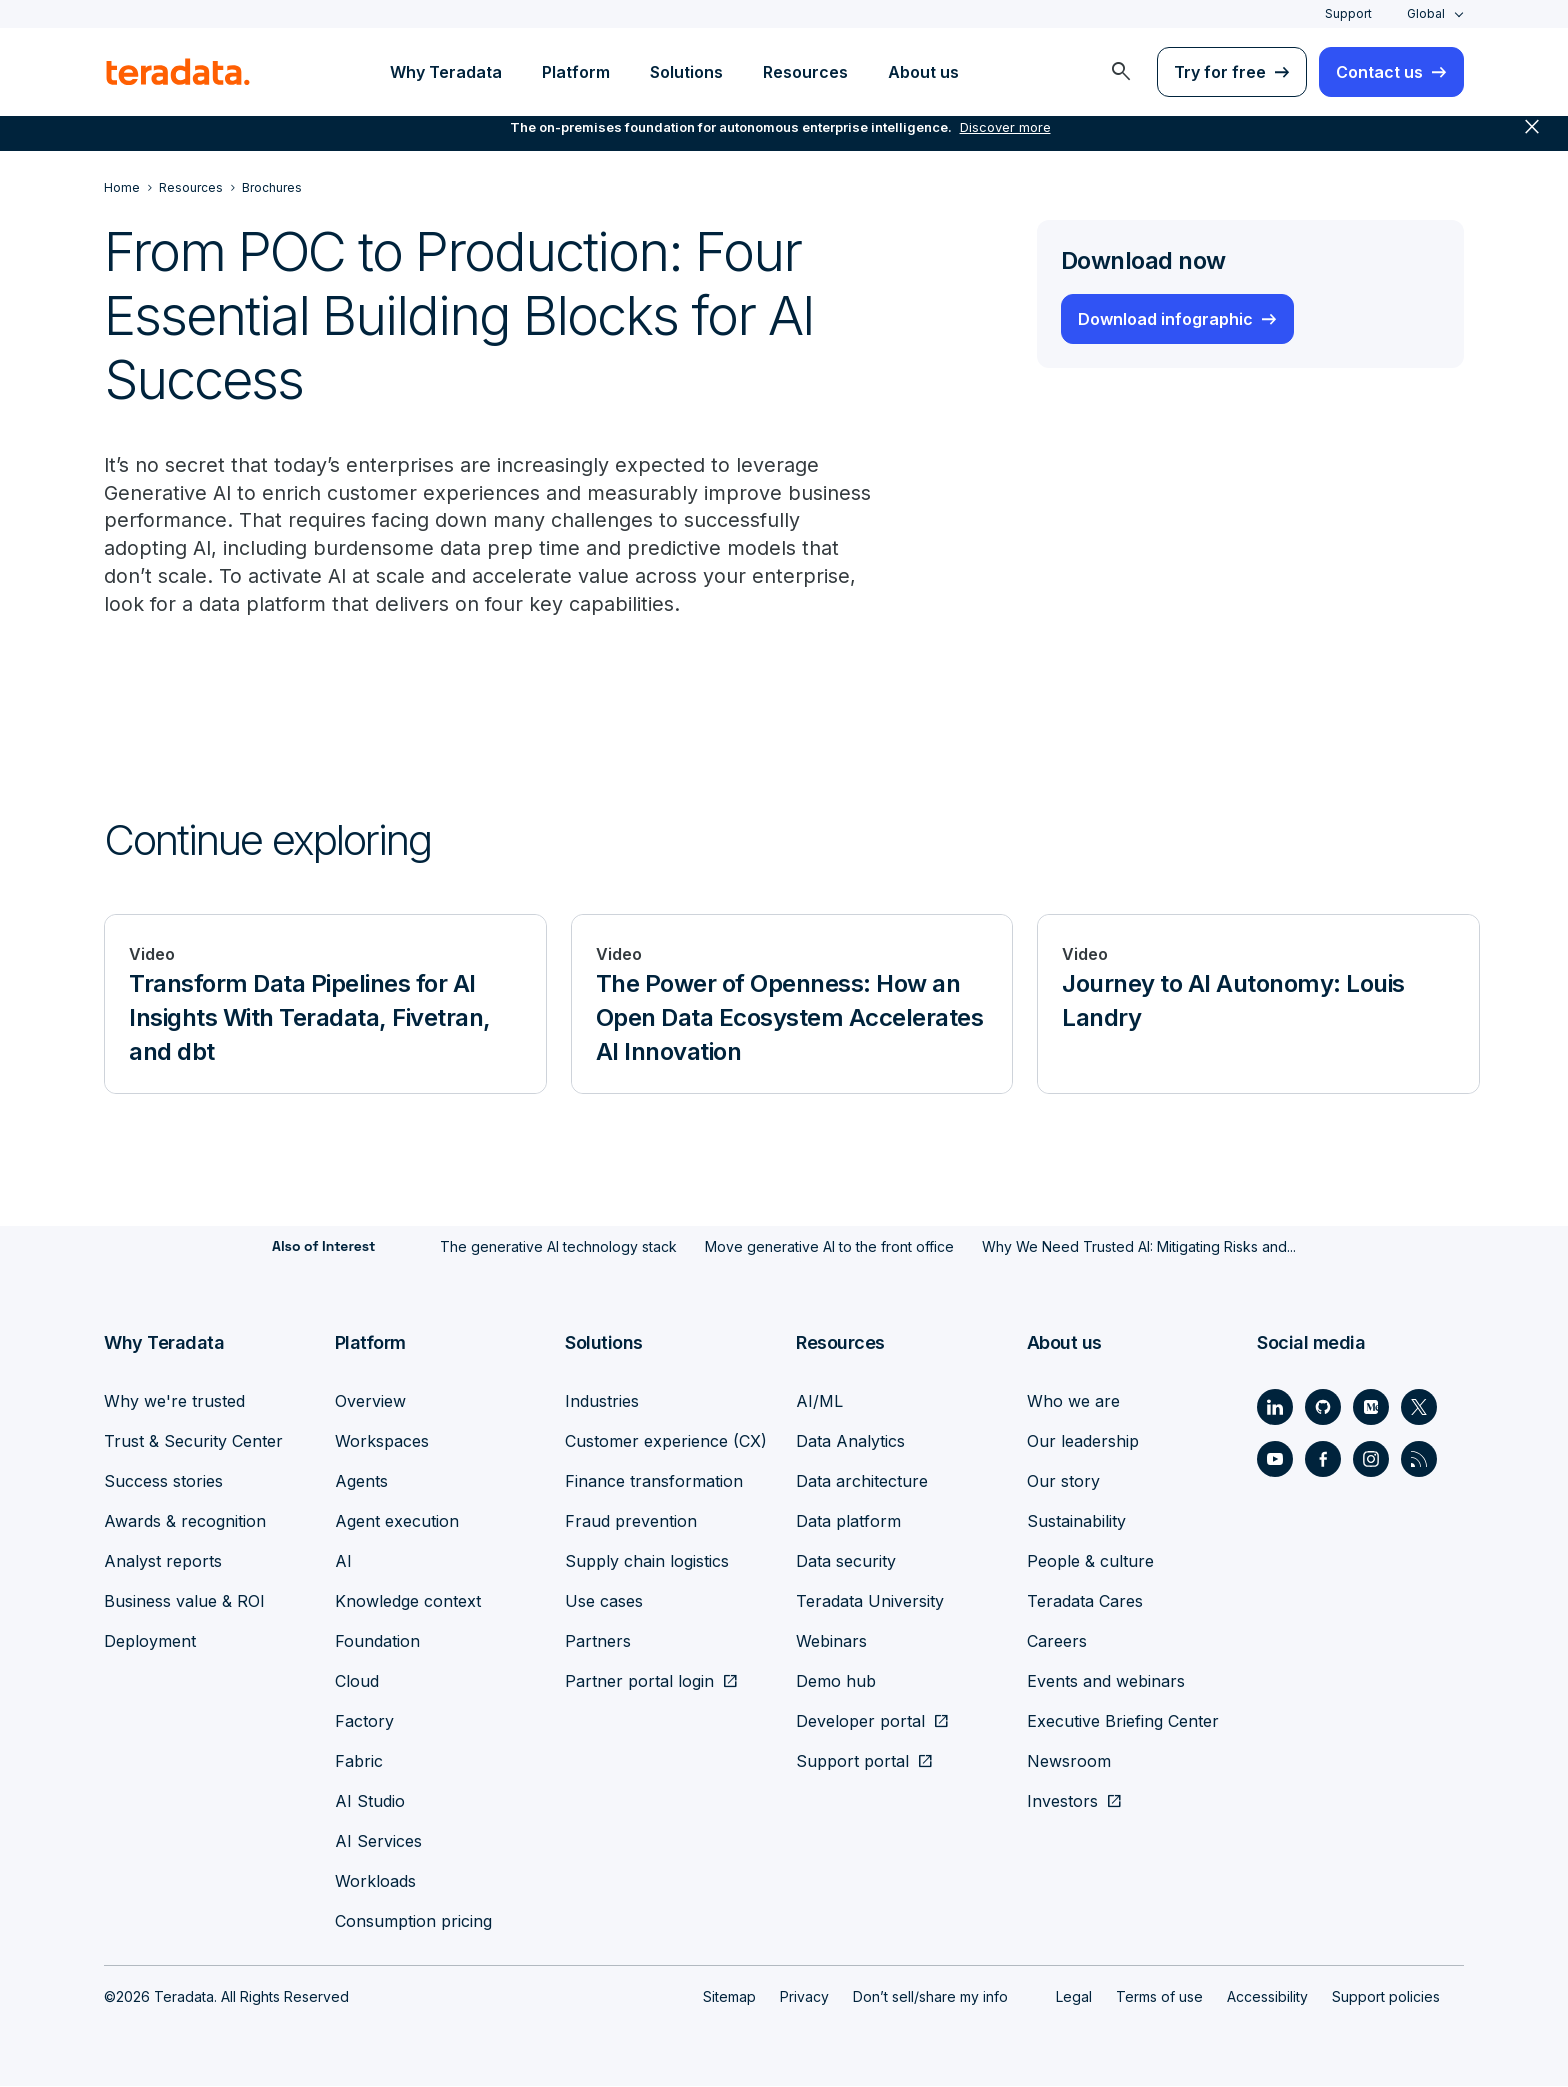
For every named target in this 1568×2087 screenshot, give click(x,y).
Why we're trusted (174, 1402)
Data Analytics (850, 1442)
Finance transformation (654, 1482)
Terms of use (1159, 1997)
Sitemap (729, 1997)
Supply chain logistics (647, 1562)
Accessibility (1267, 1997)
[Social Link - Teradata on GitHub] (1323, 1408)
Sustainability (1076, 1522)
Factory (364, 1722)
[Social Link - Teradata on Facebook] (1323, 1460)
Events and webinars (1106, 1682)
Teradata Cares (1085, 1602)
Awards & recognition (185, 1522)
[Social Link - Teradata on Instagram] (1371, 1460)
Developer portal (860, 1722)
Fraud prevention (631, 1522)
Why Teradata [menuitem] (446, 72)
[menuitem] (1121, 72)
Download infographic (1165, 319)
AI (343, 1562)
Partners (598, 1642)
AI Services (378, 1842)
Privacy (804, 1997)
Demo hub (836, 1682)
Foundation (377, 1642)
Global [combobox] (1426, 13)
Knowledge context (408, 1602)
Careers (1057, 1642)
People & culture (1090, 1562)
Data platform (848, 1522)
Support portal (852, 1762)
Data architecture (862, 1482)
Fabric (359, 1762)
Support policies (1386, 1997)
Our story (1063, 1482)
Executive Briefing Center (1123, 1722)
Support (1348, 13)
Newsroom (1069, 1762)
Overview (370, 1402)
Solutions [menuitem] (686, 72)
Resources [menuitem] (805, 72)
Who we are (1073, 1402)
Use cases (604, 1602)
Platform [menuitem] (576, 72)
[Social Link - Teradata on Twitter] (1419, 1408)
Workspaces (382, 1442)
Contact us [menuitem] (1379, 72)
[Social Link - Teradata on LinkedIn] (1275, 1408)
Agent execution (397, 1522)
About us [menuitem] (923, 72)
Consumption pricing (413, 1922)
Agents (361, 1482)
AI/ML (819, 1402)
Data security (846, 1562)
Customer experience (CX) (666, 1442)
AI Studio (370, 1802)
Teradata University (870, 1602)
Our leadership (1083, 1442)
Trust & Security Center (193, 1442)
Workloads (375, 1882)
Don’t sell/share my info (930, 1997)
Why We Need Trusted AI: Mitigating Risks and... (1139, 1248)
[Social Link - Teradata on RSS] (1419, 1460)
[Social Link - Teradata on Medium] (1371, 1408)
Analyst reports (163, 1562)
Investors (1062, 1802)
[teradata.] (178, 72)
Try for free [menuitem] (1220, 72)
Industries (602, 1402)
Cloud (357, 1682)
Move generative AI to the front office (829, 1248)
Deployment (150, 1642)
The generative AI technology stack (558, 1248)
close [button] (1532, 140)
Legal (1074, 1997)
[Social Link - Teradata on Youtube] (1275, 1460)
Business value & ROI (184, 1602)
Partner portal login (639, 1682)
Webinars (831, 1642)
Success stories (163, 1482)
